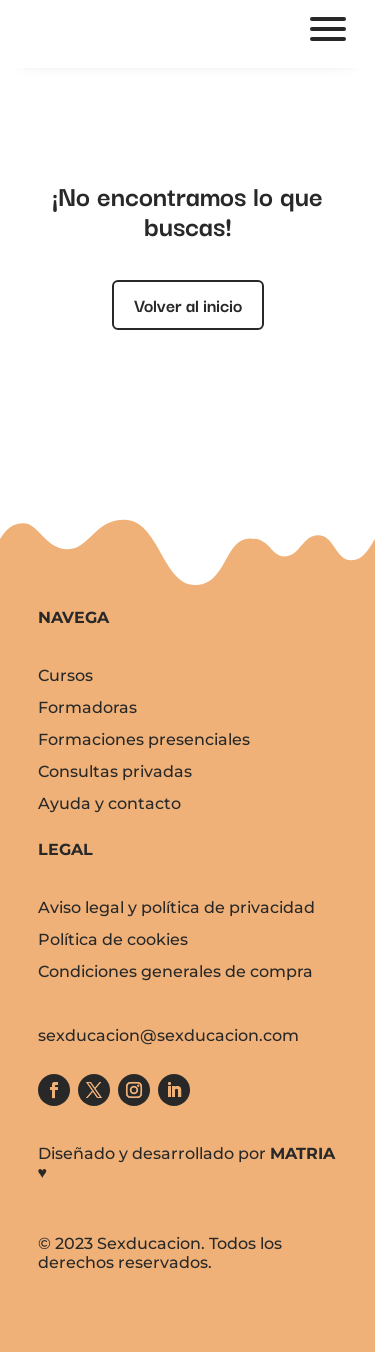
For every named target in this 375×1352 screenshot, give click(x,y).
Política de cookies (113, 939)
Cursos (65, 675)
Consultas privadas (115, 771)
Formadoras (87, 707)
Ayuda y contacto (109, 803)
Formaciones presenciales (144, 739)
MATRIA (302, 1153)
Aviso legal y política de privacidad (176, 907)
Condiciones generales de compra (175, 971)
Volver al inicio (188, 304)
